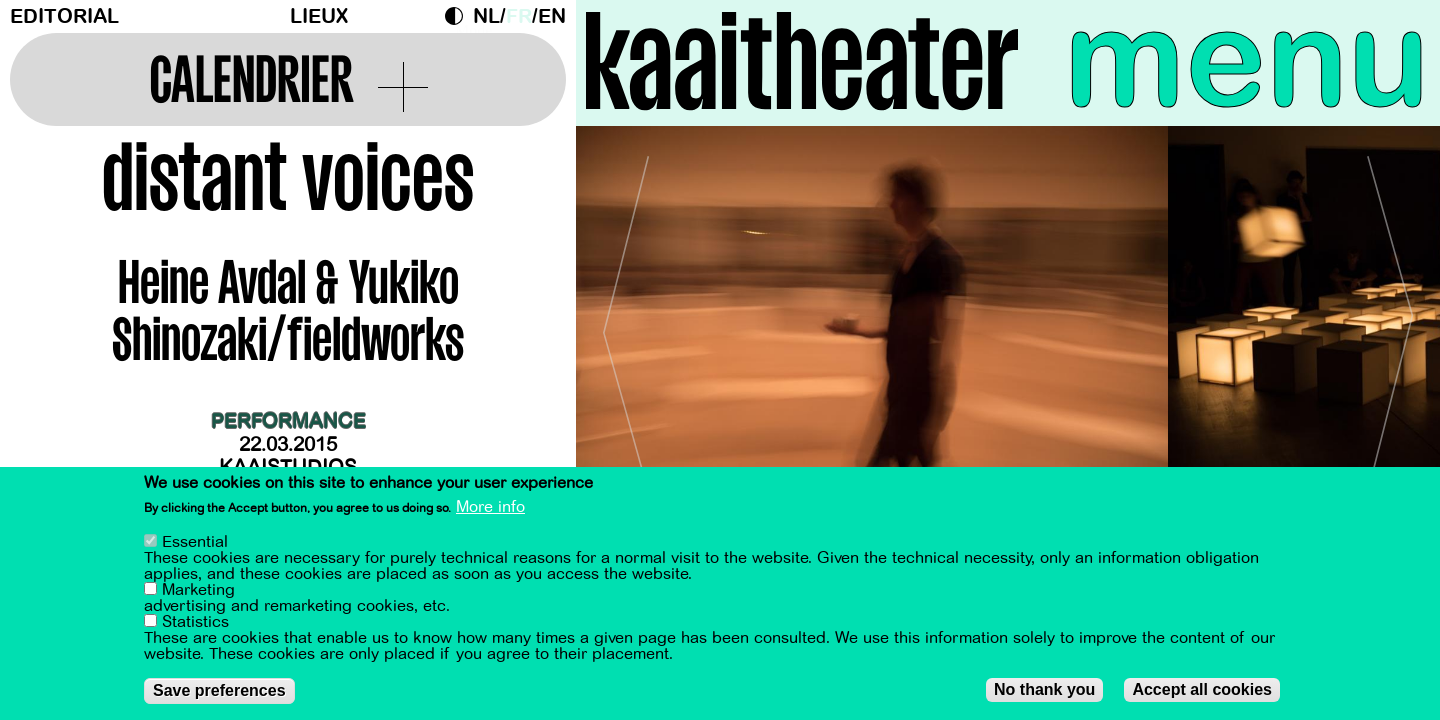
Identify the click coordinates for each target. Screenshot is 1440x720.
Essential (195, 542)
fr (519, 16)
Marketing (198, 590)
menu (1247, 60)
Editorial (64, 16)
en (552, 16)
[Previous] (626, 324)
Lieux (319, 16)
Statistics (195, 622)
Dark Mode (459, 16)
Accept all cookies (1202, 689)
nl (486, 16)
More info (490, 507)
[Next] (1390, 324)
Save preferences (219, 690)
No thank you (1044, 689)
